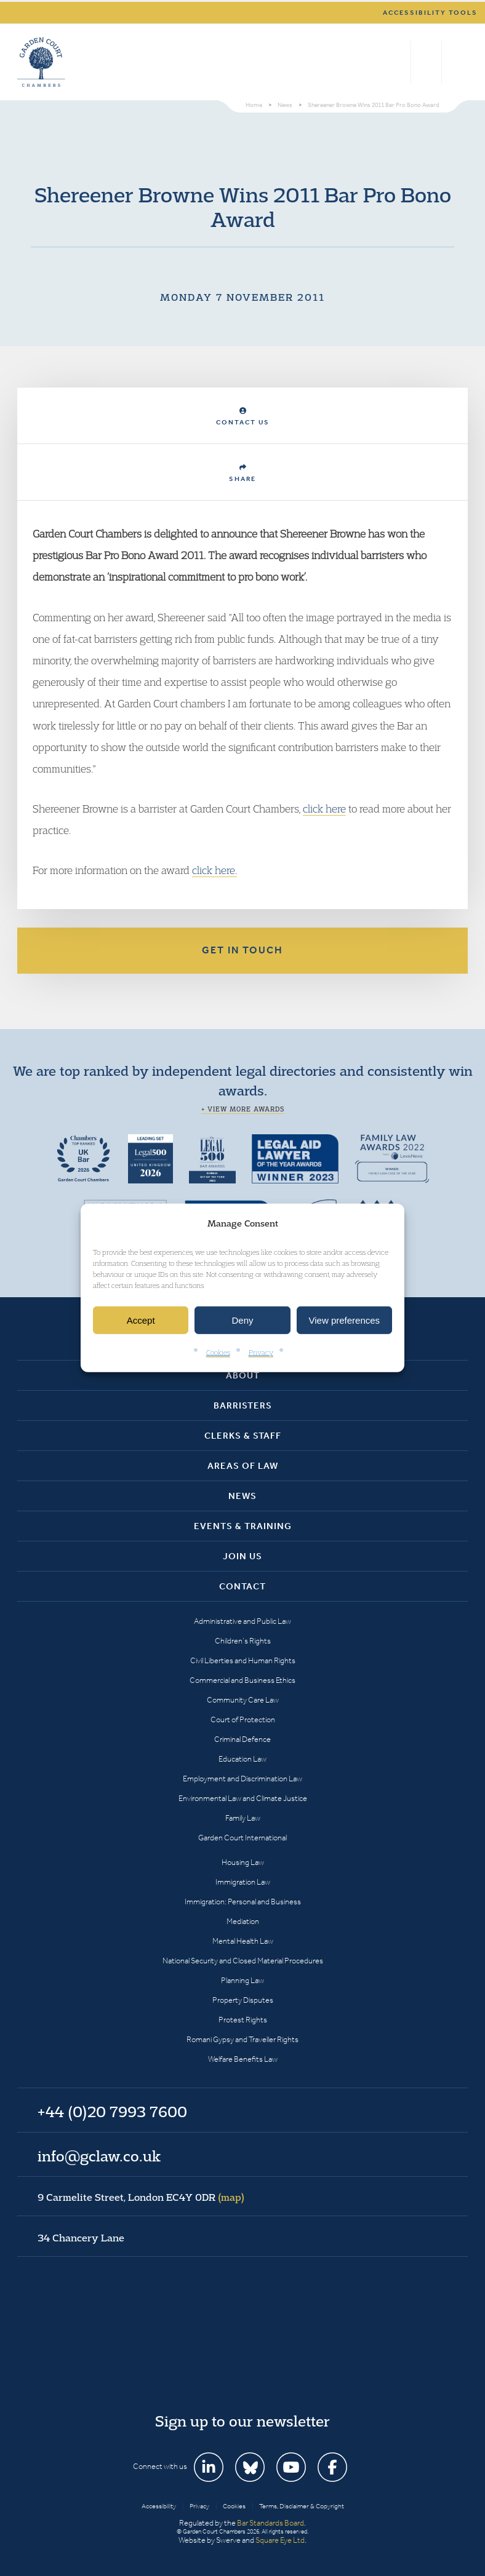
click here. (214, 870)
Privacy (261, 1352)
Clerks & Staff (242, 1435)
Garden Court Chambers (41, 62)
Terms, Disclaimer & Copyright (301, 2506)
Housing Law (243, 1862)
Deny (242, 1320)
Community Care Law (243, 1699)
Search (398, 62)
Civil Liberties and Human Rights (242, 1660)
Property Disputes (242, 2000)
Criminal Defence (242, 1739)
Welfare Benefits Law (243, 2059)
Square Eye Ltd (280, 2540)
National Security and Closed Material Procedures (242, 1960)
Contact (242, 1586)
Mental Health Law (242, 1941)
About (243, 1375)
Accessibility (159, 2506)
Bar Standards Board (270, 2522)
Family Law (242, 1818)
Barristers (243, 1405)
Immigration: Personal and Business (243, 1901)
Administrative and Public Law (242, 1621)
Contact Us (243, 416)
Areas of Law (242, 1465)
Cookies (218, 1352)
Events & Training (243, 1526)
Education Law (242, 1758)
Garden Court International (242, 1837)
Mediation (242, 1921)
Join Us (242, 1556)
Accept (141, 1320)
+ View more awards (242, 1109)
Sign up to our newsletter (242, 2421)
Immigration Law (242, 1881)
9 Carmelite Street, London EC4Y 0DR (141, 2197)
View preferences (344, 1320)
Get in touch (242, 950)
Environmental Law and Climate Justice (242, 1798)
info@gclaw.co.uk (99, 2156)
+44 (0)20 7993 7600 (426, 62)
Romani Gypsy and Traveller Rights (242, 2039)
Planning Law (242, 1980)
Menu (456, 62)
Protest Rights (242, 2019)
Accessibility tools (430, 13)
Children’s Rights (243, 1640)
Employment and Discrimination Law (242, 1778)
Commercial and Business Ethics (242, 1680)
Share (242, 473)
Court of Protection (242, 1719)
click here (324, 808)
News (242, 1495)
